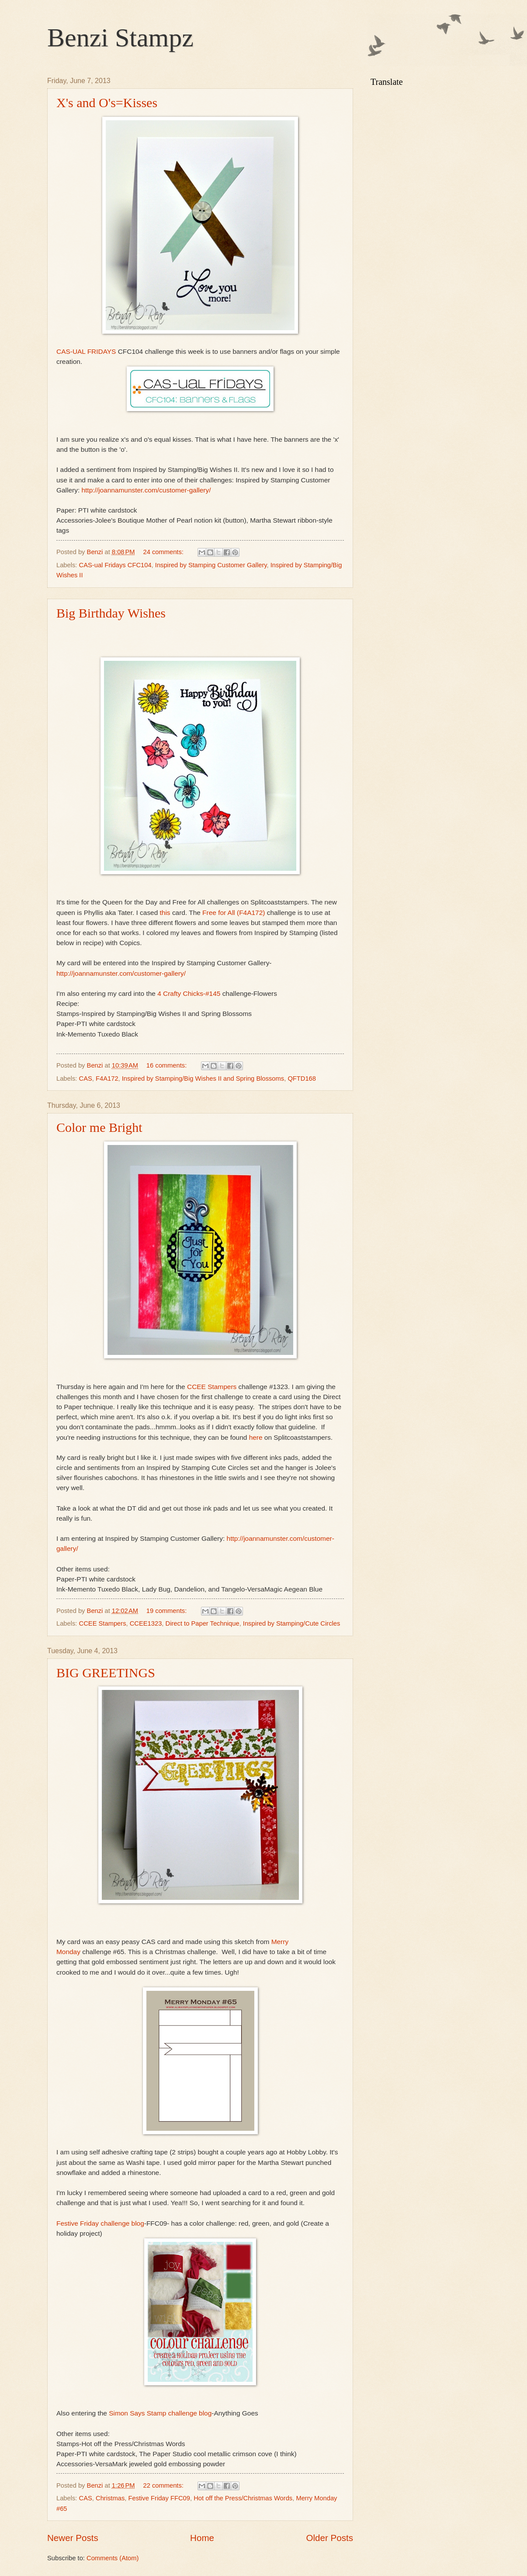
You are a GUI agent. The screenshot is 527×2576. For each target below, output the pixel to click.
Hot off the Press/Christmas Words (243, 2498)
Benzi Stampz (120, 37)
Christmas (110, 2498)
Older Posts (329, 2538)
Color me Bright (99, 1127)
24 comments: (164, 551)
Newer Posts (72, 2538)
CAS (85, 1078)
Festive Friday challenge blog (100, 2223)
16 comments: (167, 1065)
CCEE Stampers (211, 1386)
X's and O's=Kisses (106, 102)
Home (202, 2538)
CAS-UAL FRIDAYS (86, 351)
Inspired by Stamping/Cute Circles (291, 1623)
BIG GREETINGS (105, 1672)
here (256, 1437)
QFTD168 (302, 1078)
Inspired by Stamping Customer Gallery (211, 565)
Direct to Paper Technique (202, 1623)
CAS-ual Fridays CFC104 (115, 565)
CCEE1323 (146, 1623)
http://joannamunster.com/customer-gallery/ (146, 490)
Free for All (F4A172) (233, 912)
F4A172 (107, 1078)
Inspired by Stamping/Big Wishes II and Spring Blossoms (203, 1078)
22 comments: (164, 2485)
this (164, 912)
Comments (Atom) (113, 2558)
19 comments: (167, 1610)
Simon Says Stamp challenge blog (160, 2413)
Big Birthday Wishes (111, 613)
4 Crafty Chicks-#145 (188, 993)
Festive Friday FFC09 (159, 2498)
